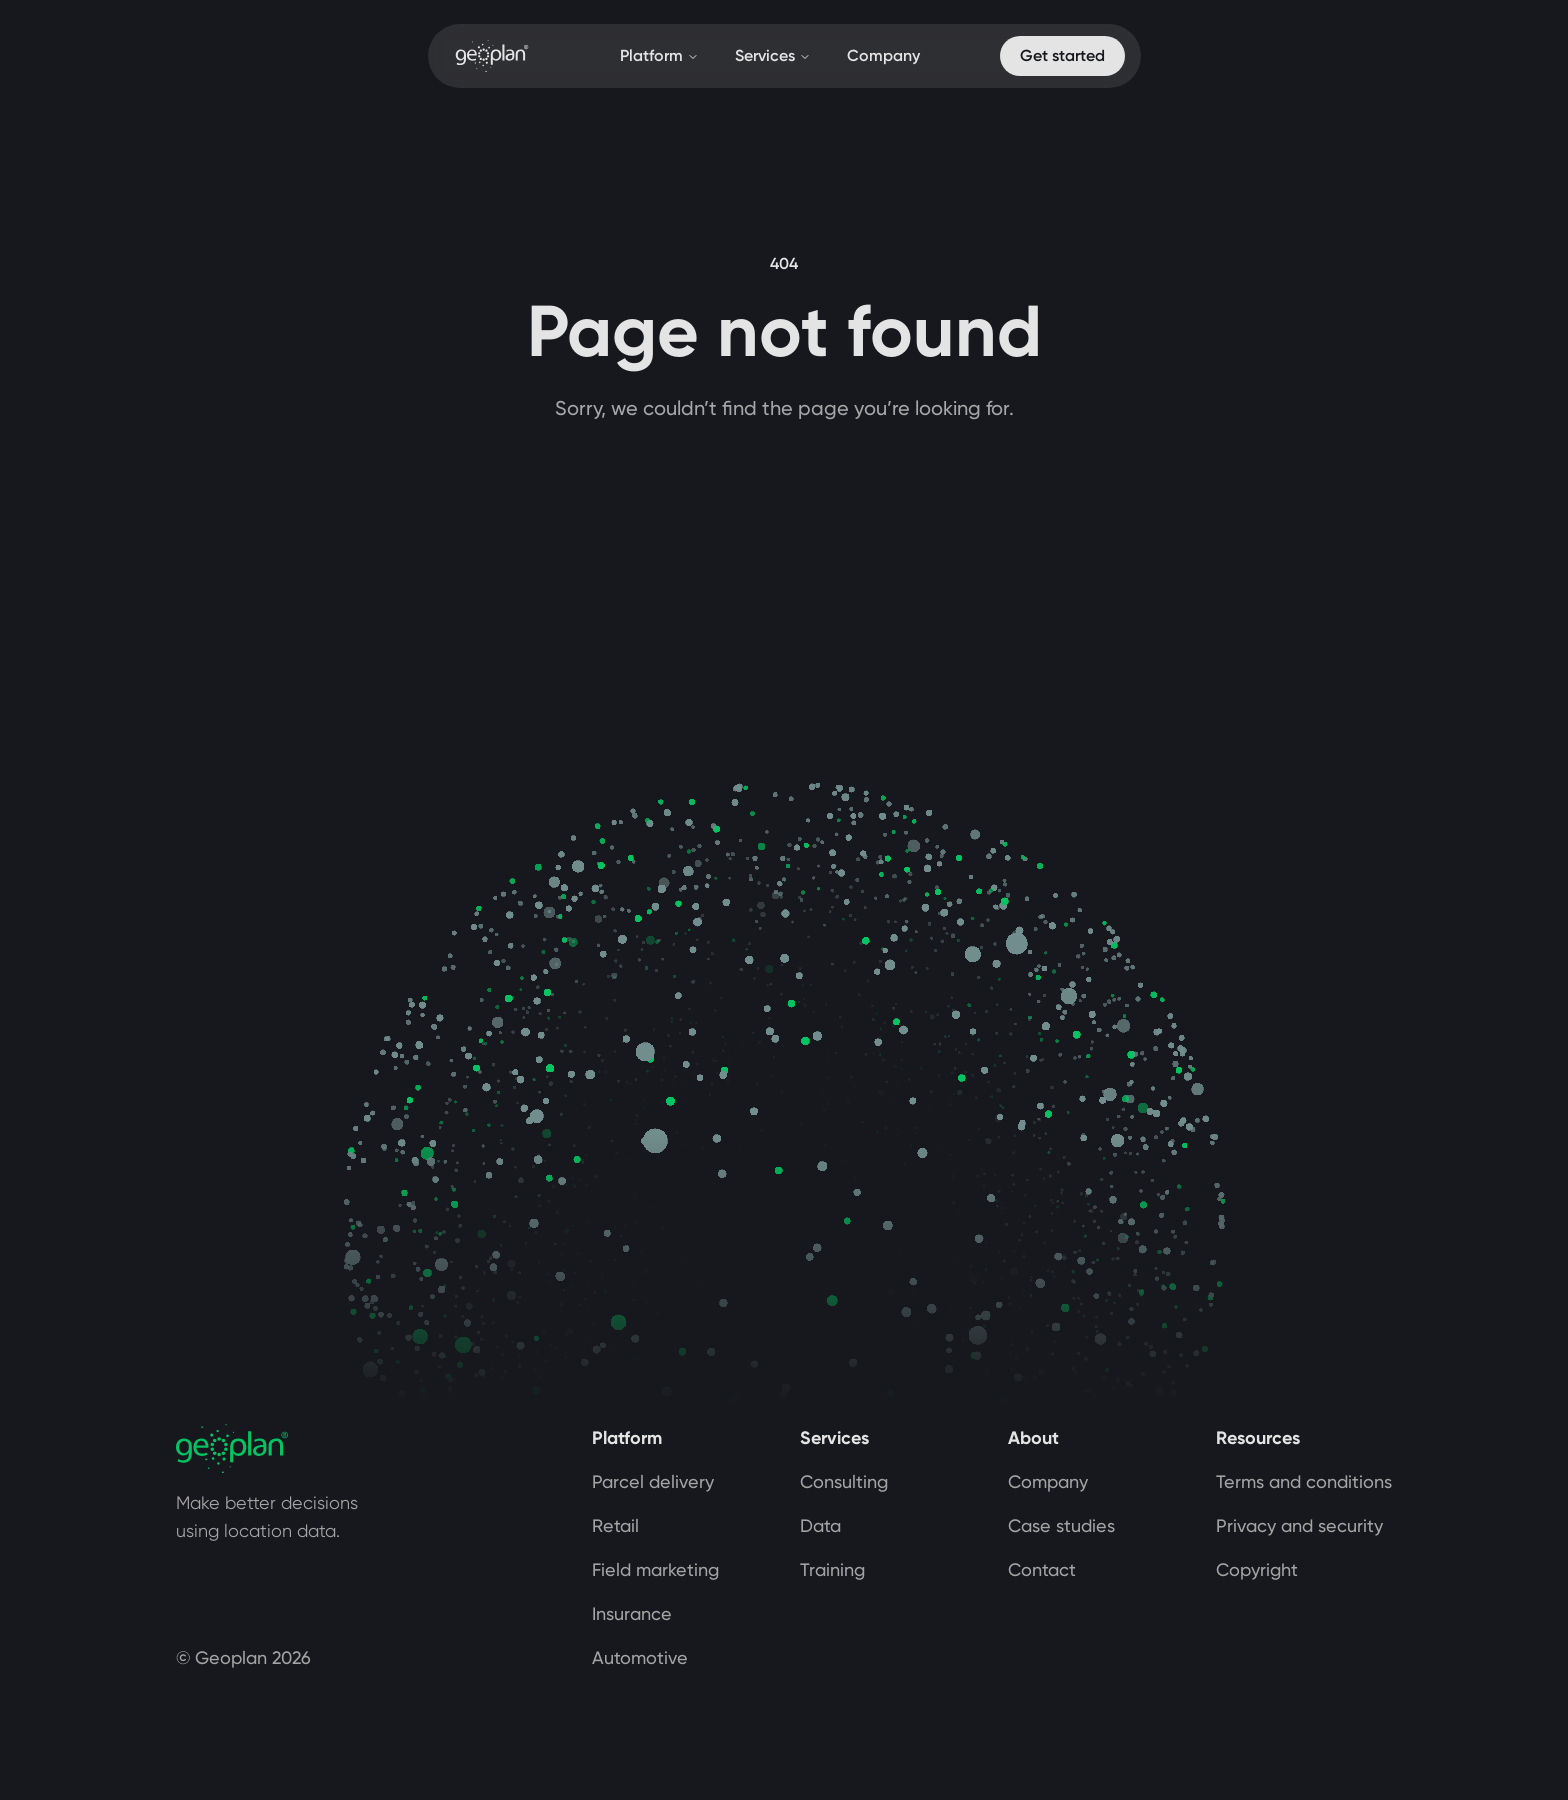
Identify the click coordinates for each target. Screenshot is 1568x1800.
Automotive (640, 1657)
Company (883, 55)
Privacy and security (1299, 1525)
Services (773, 55)
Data (820, 1525)
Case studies (1061, 1525)
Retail (615, 1525)
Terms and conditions (1304, 1481)
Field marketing (655, 1569)
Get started (1062, 55)
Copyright (1257, 1569)
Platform (659, 55)
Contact (1042, 1569)
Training (832, 1569)
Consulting (844, 1481)
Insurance (632, 1613)
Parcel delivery (653, 1481)
